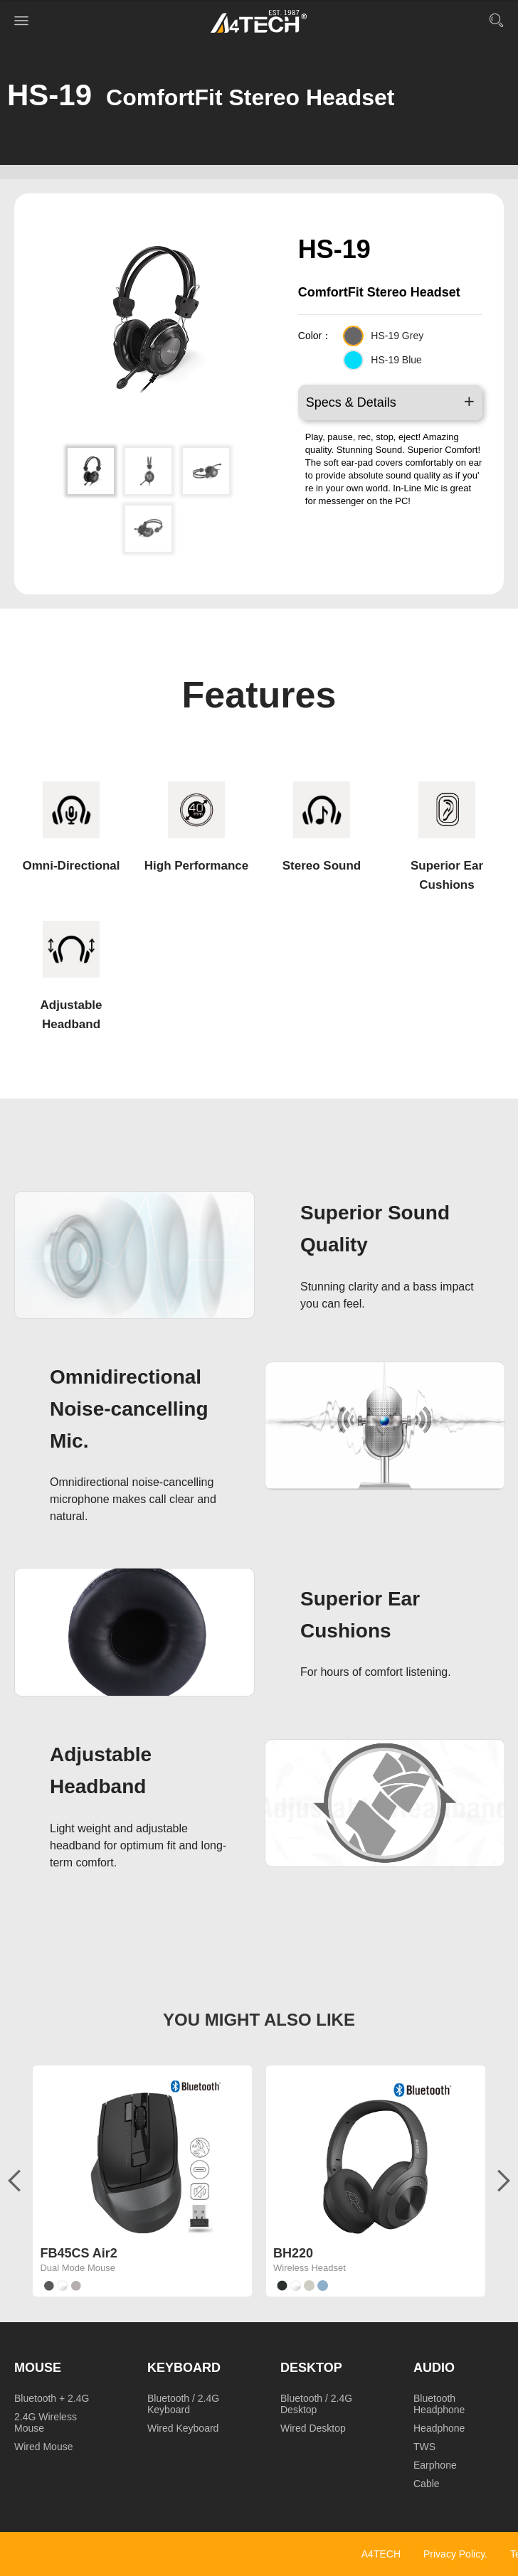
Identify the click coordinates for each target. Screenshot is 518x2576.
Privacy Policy (454, 2554)
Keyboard (184, 2368)
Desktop (311, 2368)
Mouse (37, 2368)
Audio (434, 2368)
